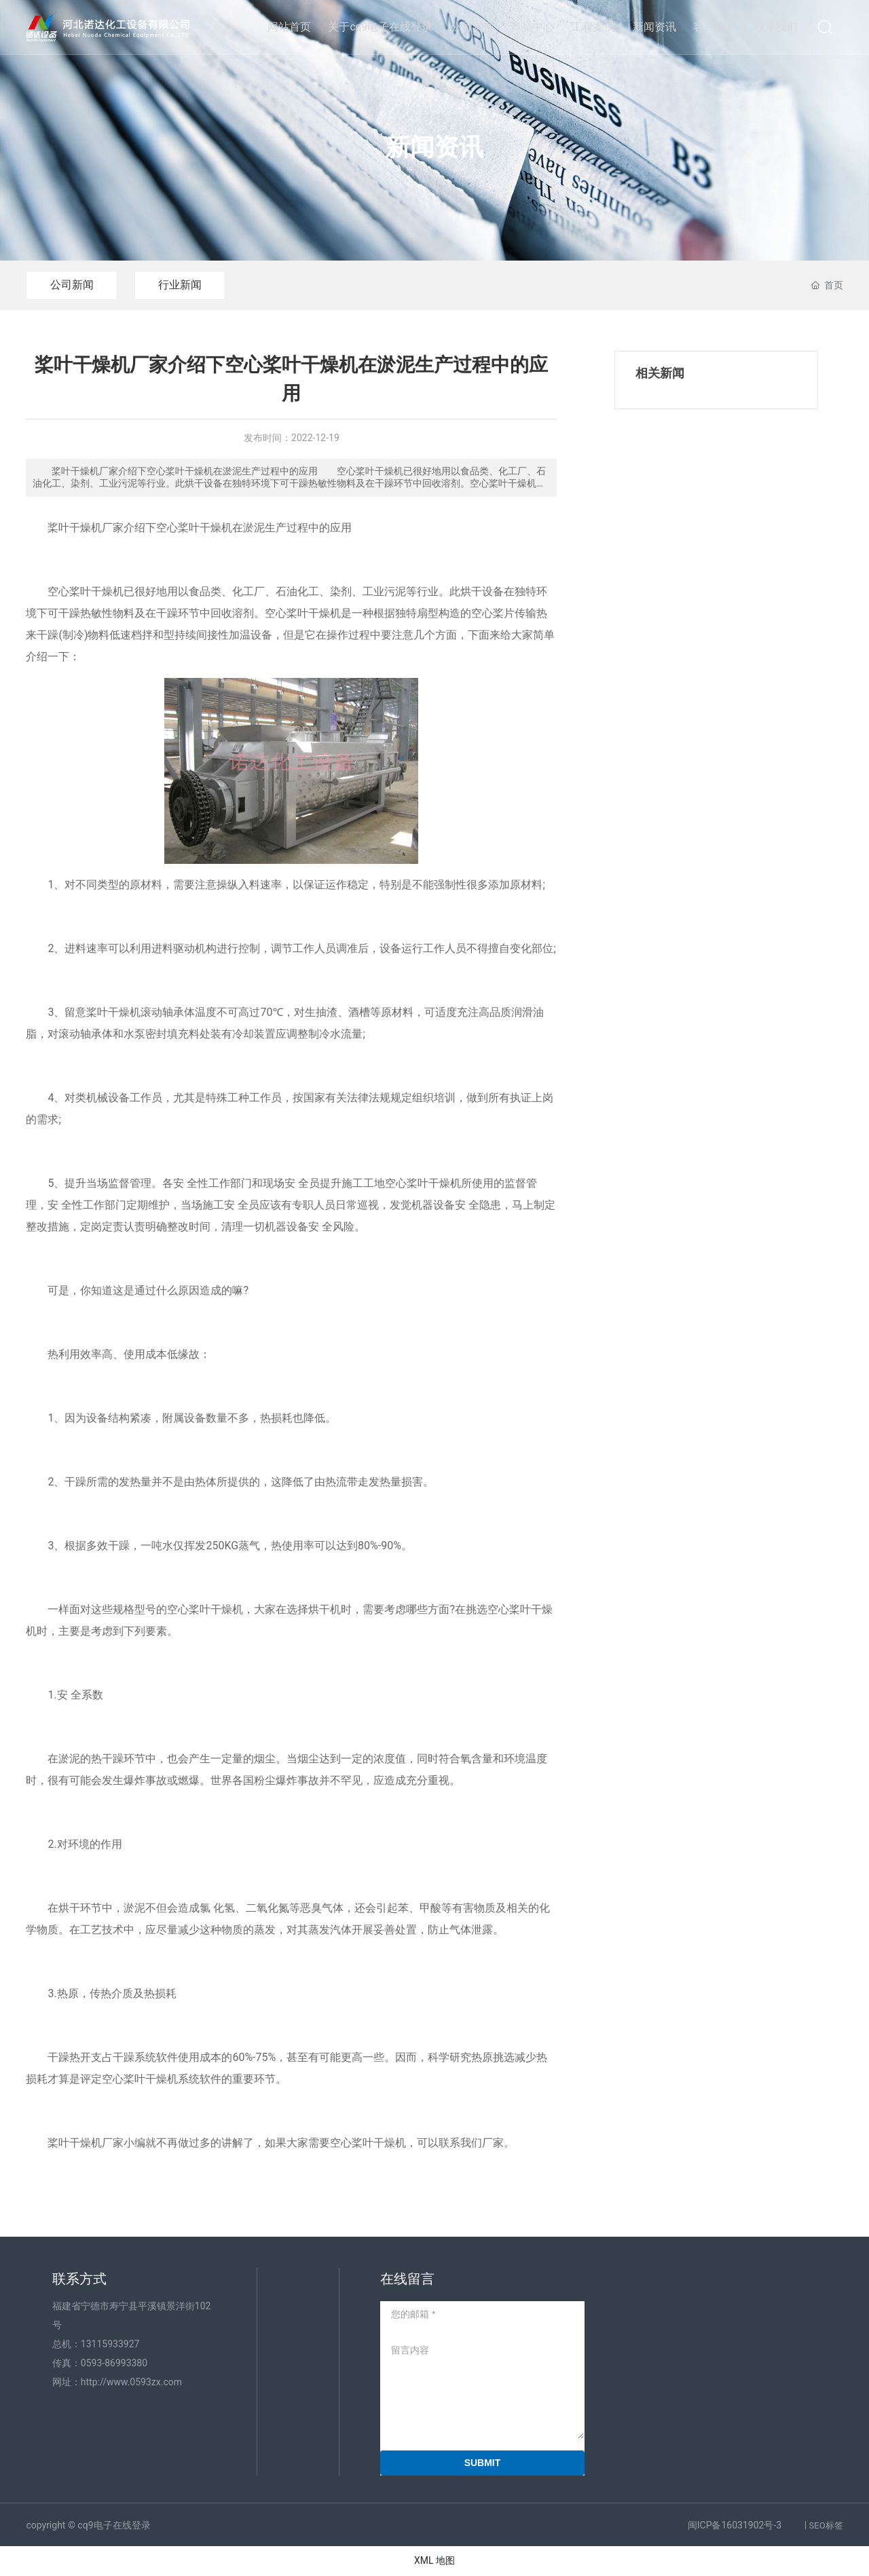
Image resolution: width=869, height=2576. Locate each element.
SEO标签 (826, 2525)
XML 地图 (434, 2560)
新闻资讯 (434, 147)
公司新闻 (72, 284)
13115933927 (110, 2343)
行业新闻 (181, 284)
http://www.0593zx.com (131, 2381)
